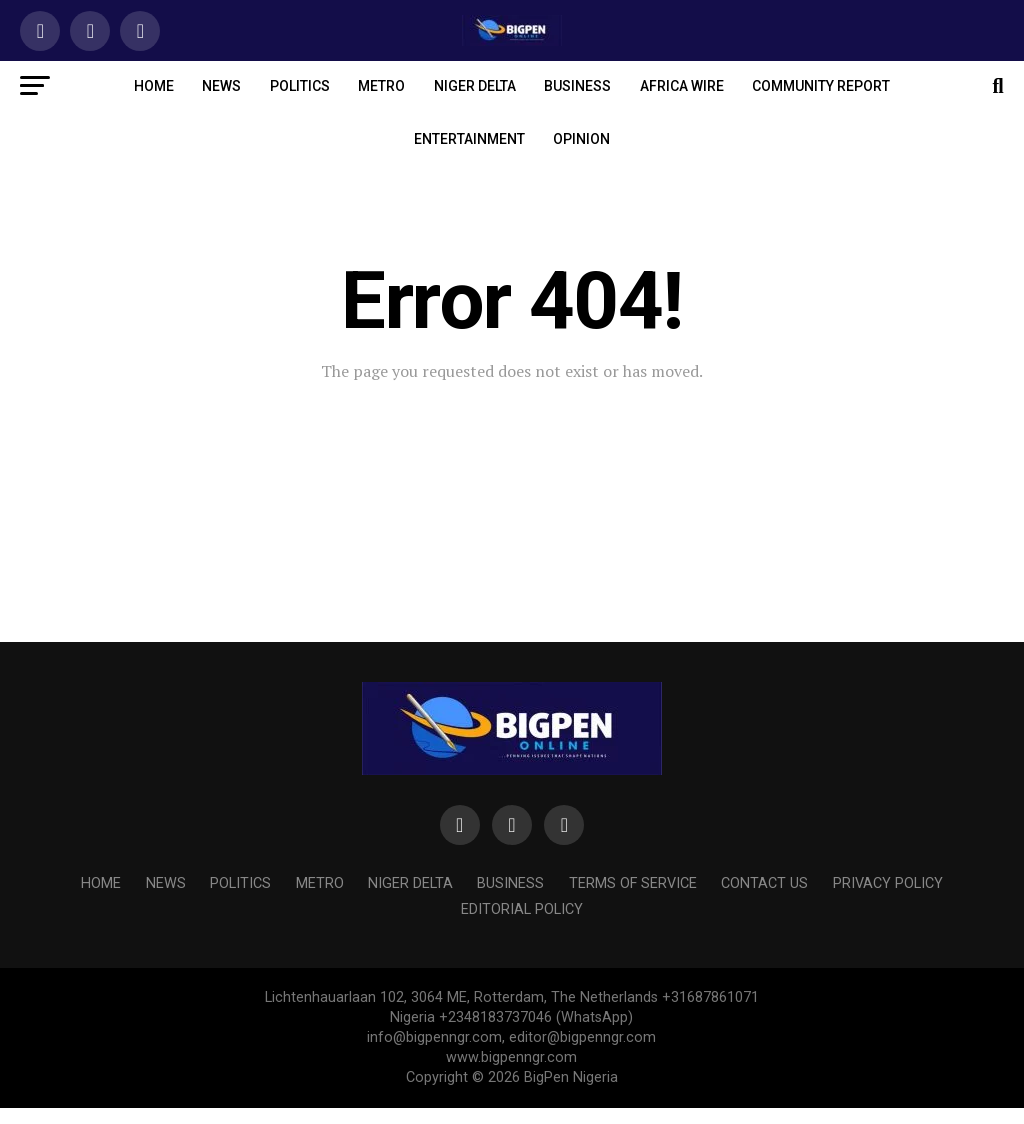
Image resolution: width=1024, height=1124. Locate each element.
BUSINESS (577, 86)
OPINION (581, 139)
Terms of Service (633, 883)
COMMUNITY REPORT (821, 86)
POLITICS (300, 86)
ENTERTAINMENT (469, 139)
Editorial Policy (522, 909)
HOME (154, 86)
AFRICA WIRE (682, 86)
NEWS (221, 86)
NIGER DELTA (475, 86)
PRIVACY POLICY (888, 883)
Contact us (764, 883)
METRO (381, 86)
